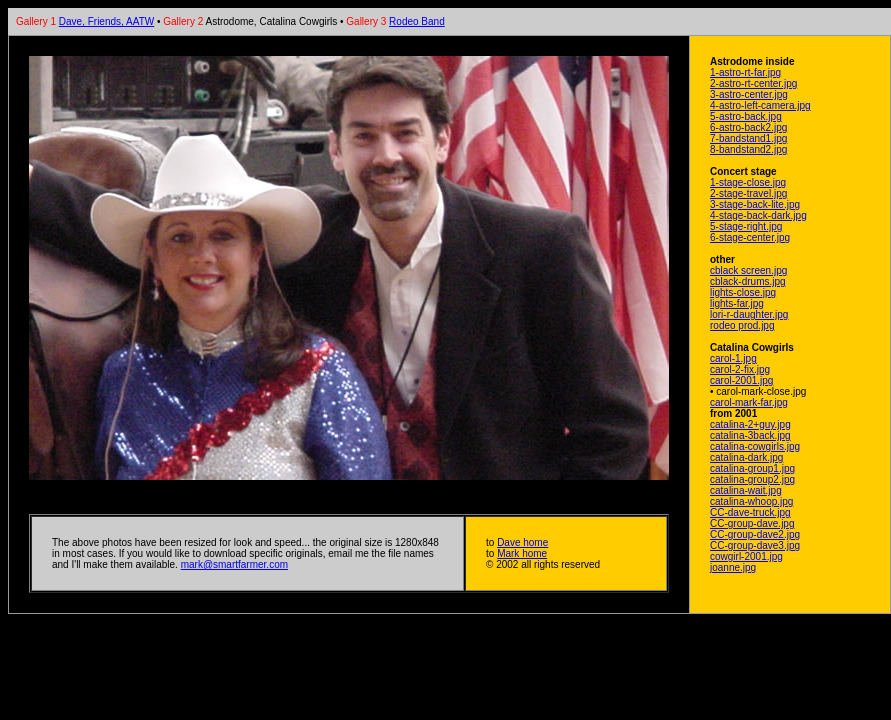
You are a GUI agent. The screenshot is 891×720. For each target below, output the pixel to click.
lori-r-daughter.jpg (749, 314)
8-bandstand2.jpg (748, 149)
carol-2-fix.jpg (740, 369)
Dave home (522, 542)
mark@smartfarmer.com (234, 564)
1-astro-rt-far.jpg (745, 72)
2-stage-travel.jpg (748, 193)
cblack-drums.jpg (748, 281)
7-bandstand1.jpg (748, 138)
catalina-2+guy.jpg (750, 424)
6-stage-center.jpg (750, 237)
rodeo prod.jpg (742, 325)
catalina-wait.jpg (746, 490)
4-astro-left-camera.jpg (760, 105)
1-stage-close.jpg (748, 182)
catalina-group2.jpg (752, 479)
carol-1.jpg (733, 358)
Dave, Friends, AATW (106, 21)
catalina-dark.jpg (746, 457)
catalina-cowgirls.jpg (755, 446)
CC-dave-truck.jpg (750, 512)
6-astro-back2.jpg (748, 127)
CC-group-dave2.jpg (755, 534)
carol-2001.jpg (741, 380)
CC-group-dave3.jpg (755, 545)
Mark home (522, 553)
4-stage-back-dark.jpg (758, 215)
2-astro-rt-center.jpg (753, 83)
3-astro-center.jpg (749, 94)
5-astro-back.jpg (746, 116)
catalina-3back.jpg (750, 435)
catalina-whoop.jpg (751, 501)
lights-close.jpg (743, 292)
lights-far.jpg (737, 303)
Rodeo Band (417, 21)
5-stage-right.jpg (746, 226)
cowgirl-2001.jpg (746, 556)
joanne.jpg (733, 567)
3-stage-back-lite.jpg (755, 204)
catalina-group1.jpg (752, 468)
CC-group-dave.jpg (752, 523)
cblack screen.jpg (748, 270)
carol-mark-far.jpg (749, 402)
